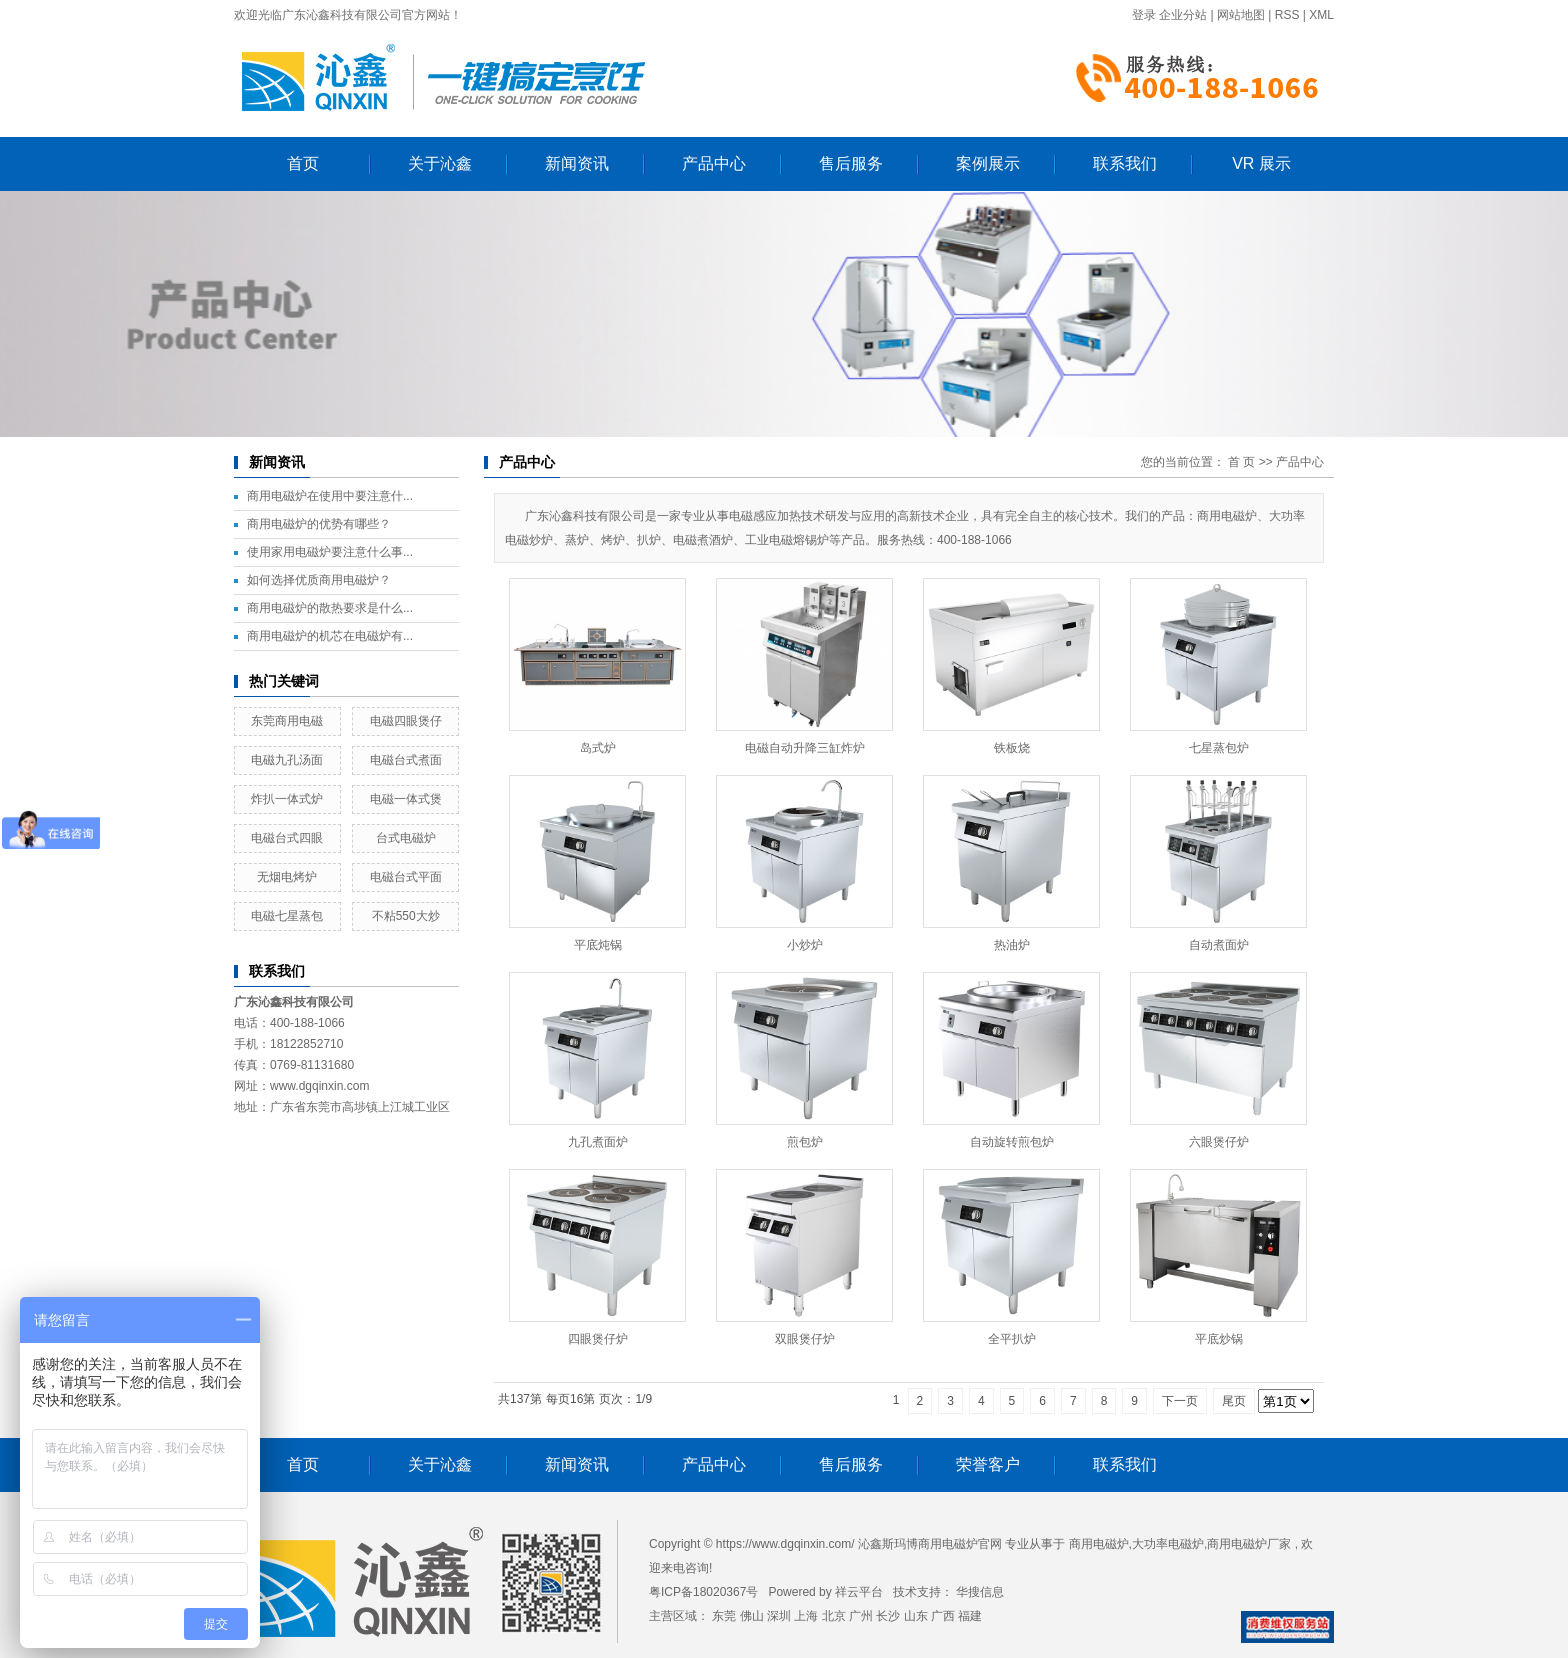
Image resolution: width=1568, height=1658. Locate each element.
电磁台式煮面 (406, 760)
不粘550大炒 (406, 916)
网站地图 (1241, 15)
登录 (1144, 15)
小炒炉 (805, 945)
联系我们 (1125, 163)
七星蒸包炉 (1219, 748)
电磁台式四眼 (287, 838)
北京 (834, 1616)
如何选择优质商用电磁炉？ (319, 580)
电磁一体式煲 (406, 799)
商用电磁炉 (1099, 1544)
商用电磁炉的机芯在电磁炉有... (330, 636)
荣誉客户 (988, 1464)
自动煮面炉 (1219, 945)
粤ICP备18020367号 (703, 1592)
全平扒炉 (1012, 1339)
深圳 (779, 1616)
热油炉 (1012, 945)
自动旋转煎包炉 (1012, 1142)
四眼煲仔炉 (598, 1339)
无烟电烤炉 (287, 877)
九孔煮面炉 (598, 1142)
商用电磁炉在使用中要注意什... (330, 496)
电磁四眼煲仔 (406, 721)
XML (1321, 15)
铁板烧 (1012, 748)
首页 (303, 163)
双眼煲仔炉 (805, 1339)
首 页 (1241, 462)
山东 (916, 1616)
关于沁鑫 (440, 163)
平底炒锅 (1219, 1339)
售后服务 (851, 163)
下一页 (1180, 1401)
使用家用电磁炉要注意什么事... (330, 552)
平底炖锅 (598, 945)
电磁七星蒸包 (287, 916)
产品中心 (714, 163)
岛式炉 (598, 748)
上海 (806, 1616)
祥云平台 (859, 1592)
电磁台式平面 (406, 877)
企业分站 (1183, 15)
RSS (1287, 15)
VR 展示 (1261, 163)
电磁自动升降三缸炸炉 (805, 748)
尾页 (1234, 1401)
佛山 (752, 1616)
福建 (970, 1616)
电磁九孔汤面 (287, 760)
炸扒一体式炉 (287, 799)
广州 (861, 1616)
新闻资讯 (577, 163)
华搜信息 (980, 1592)
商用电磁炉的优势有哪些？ (319, 524)
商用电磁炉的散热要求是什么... (330, 608)
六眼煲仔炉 (1219, 1142)
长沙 (888, 1616)
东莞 (724, 1616)
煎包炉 (805, 1142)
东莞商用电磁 (287, 721)
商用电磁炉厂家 (1249, 1544)
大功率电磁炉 (1168, 1544)
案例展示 (988, 163)
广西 (943, 1616)
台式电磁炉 (406, 838)
